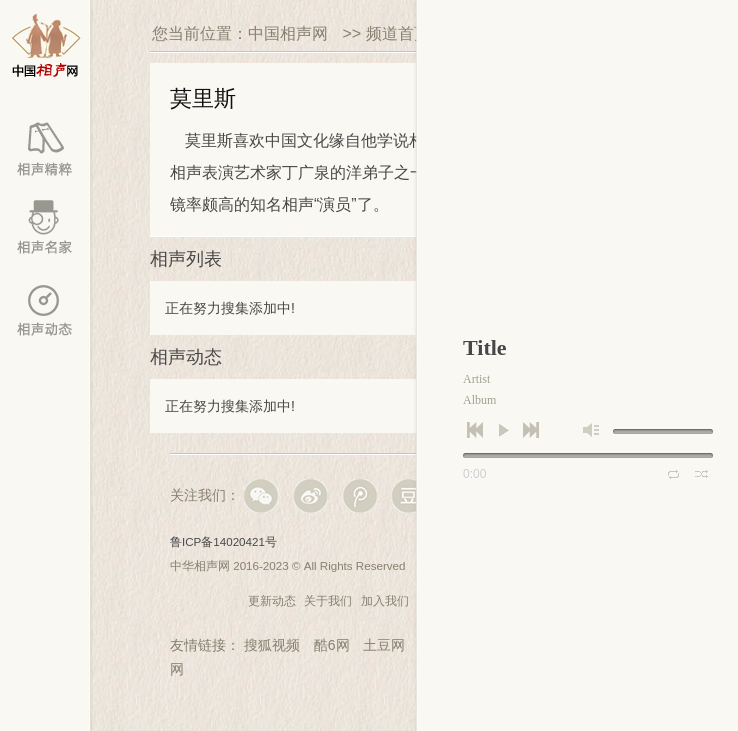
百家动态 (45, 309)
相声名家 (45, 229)
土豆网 (384, 645)
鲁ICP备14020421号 (223, 541)
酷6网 (332, 645)
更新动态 (272, 600)
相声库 (45, 149)
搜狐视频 (272, 645)
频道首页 (398, 33)
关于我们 (328, 600)
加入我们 (385, 600)
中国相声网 (288, 33)
